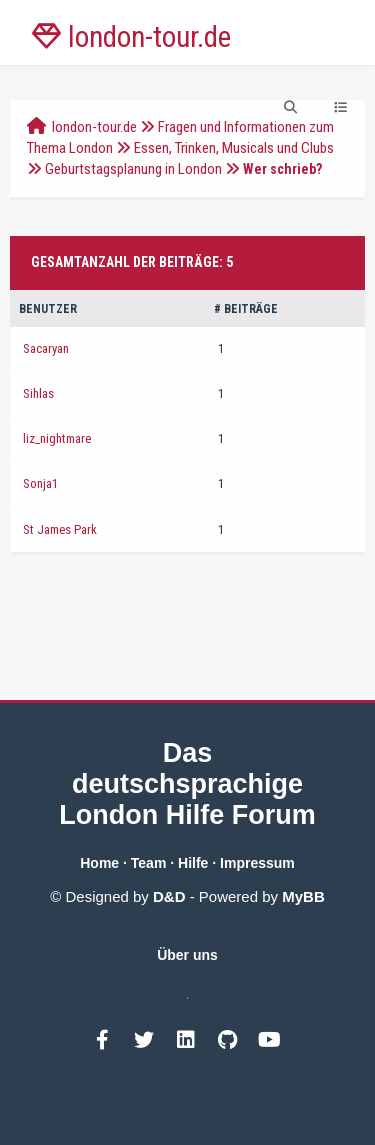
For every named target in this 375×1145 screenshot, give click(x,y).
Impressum (257, 863)
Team (149, 863)
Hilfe (193, 863)
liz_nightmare (57, 438)
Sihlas (38, 393)
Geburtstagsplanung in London (133, 169)
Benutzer (48, 309)
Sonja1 (40, 483)
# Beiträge (246, 309)
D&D (169, 896)
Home (99, 863)
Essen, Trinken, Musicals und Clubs (234, 148)
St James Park (60, 529)
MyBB (303, 896)
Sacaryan (46, 348)
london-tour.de (94, 127)
